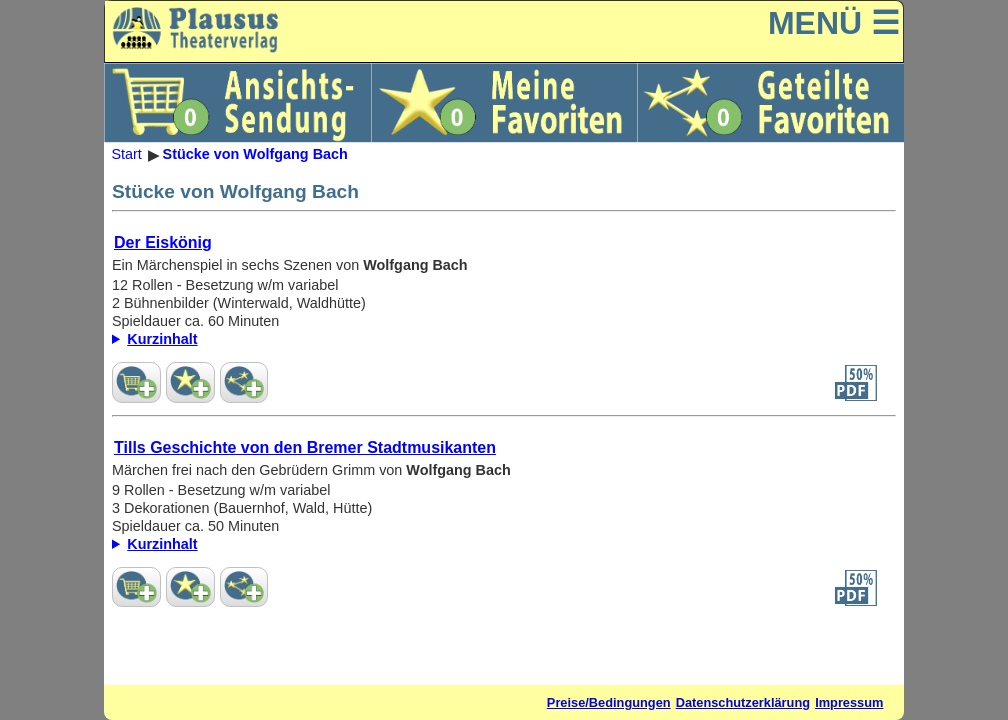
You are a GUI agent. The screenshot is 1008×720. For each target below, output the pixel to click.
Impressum (849, 702)
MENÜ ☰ (834, 23)
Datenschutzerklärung (743, 702)
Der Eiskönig (163, 242)
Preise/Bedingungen (609, 702)
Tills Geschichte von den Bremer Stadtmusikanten (305, 447)
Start (126, 155)
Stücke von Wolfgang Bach (255, 155)
